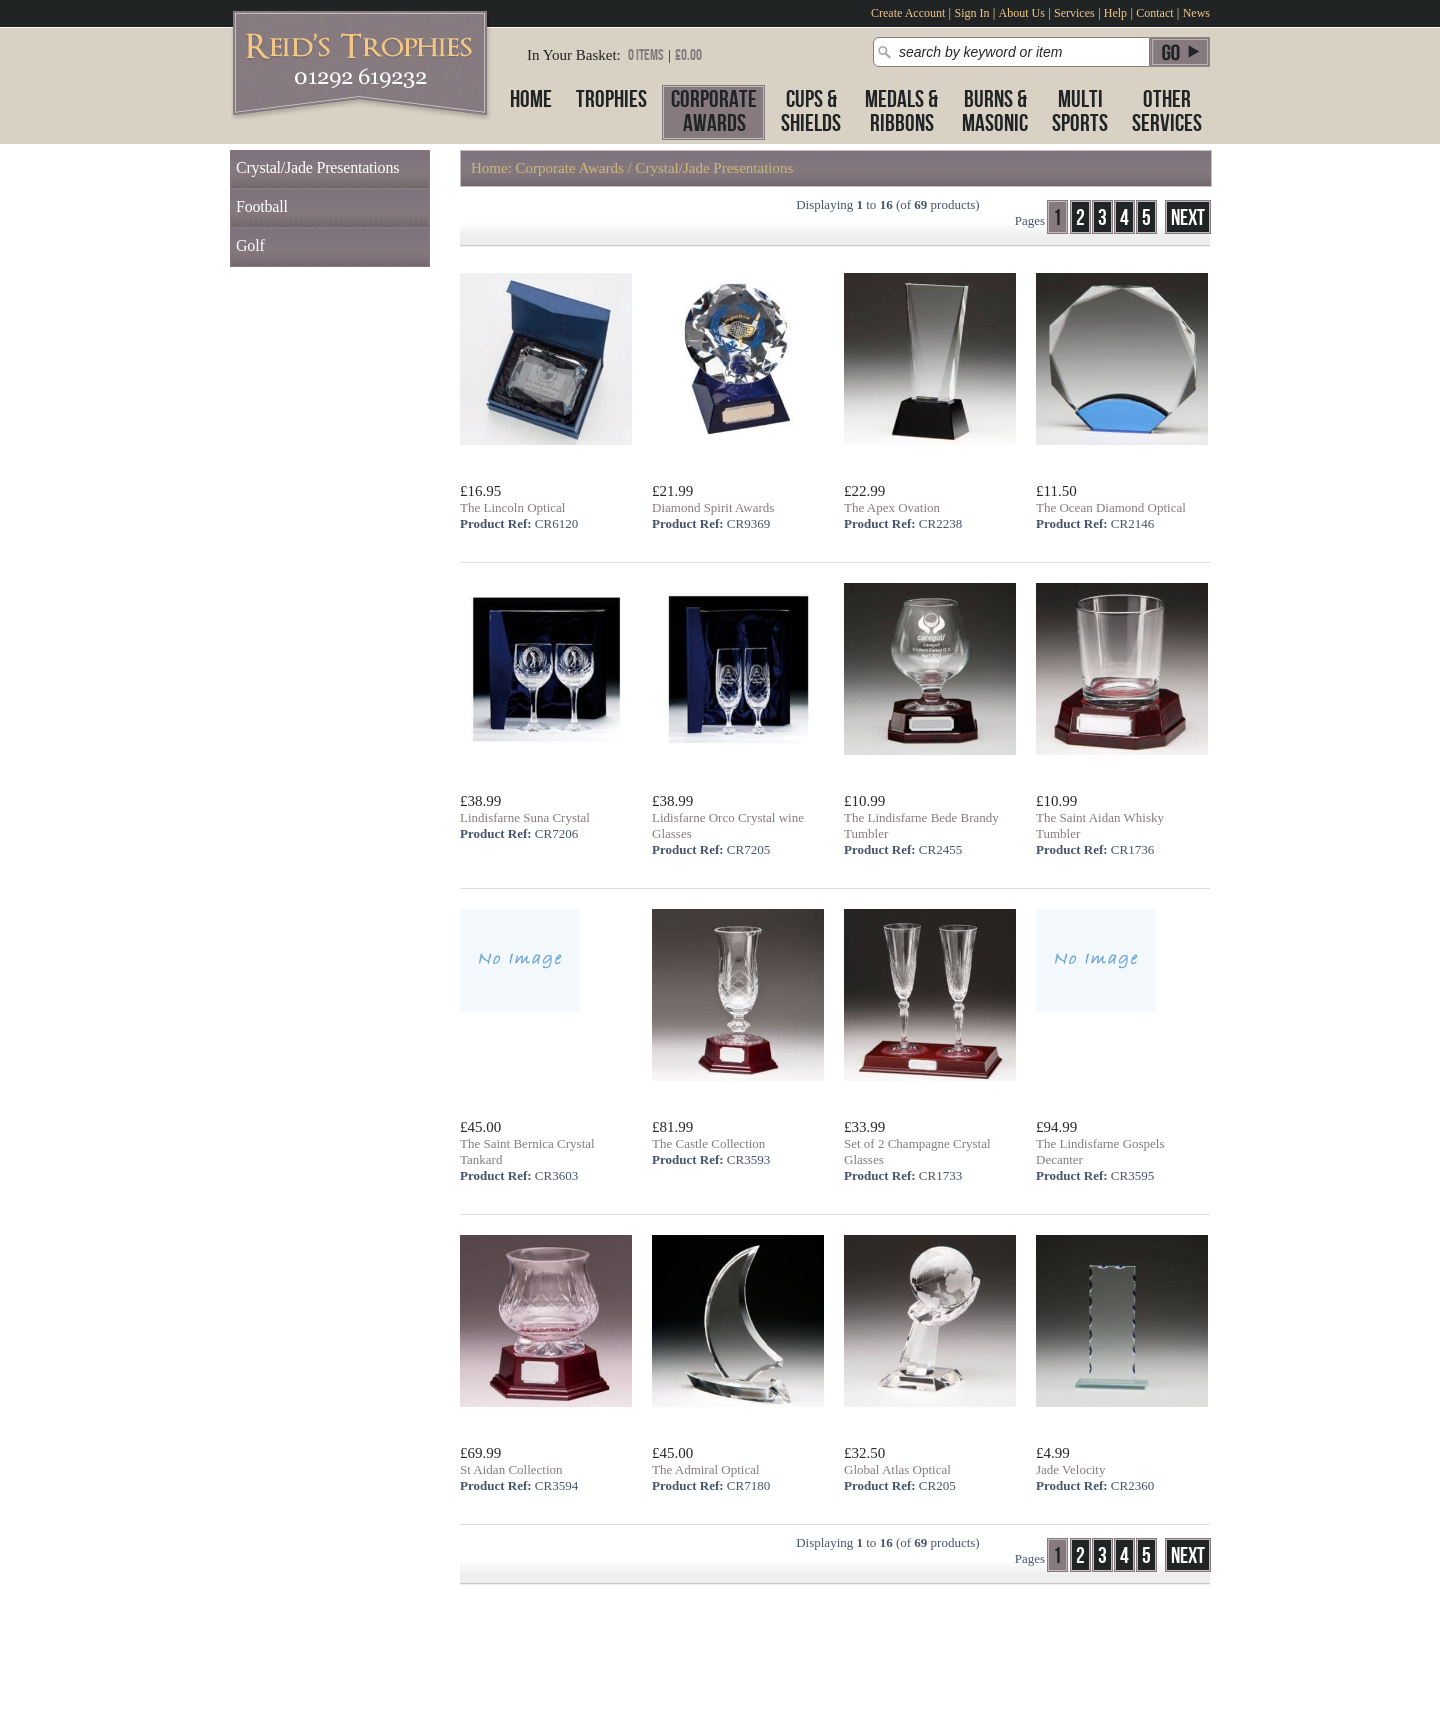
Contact (1154, 13)
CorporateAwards (714, 111)
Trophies (611, 99)
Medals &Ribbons (901, 111)
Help (1115, 13)
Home (531, 99)
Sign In (971, 13)
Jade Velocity (1070, 1469)
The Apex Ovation (892, 507)
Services (1074, 13)
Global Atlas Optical (897, 1469)
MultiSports (1080, 111)
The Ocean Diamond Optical (1111, 507)
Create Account (908, 13)
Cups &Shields (811, 111)
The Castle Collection (708, 1143)
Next (1188, 218)
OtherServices (1167, 111)
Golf (250, 245)
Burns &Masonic (995, 111)
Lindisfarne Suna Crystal (525, 817)
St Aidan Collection (511, 1469)
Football (262, 206)
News (1196, 13)
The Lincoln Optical (512, 507)
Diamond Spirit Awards (713, 507)
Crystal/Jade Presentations (317, 167)
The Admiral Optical (706, 1469)
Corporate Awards (570, 168)
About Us (1022, 13)
